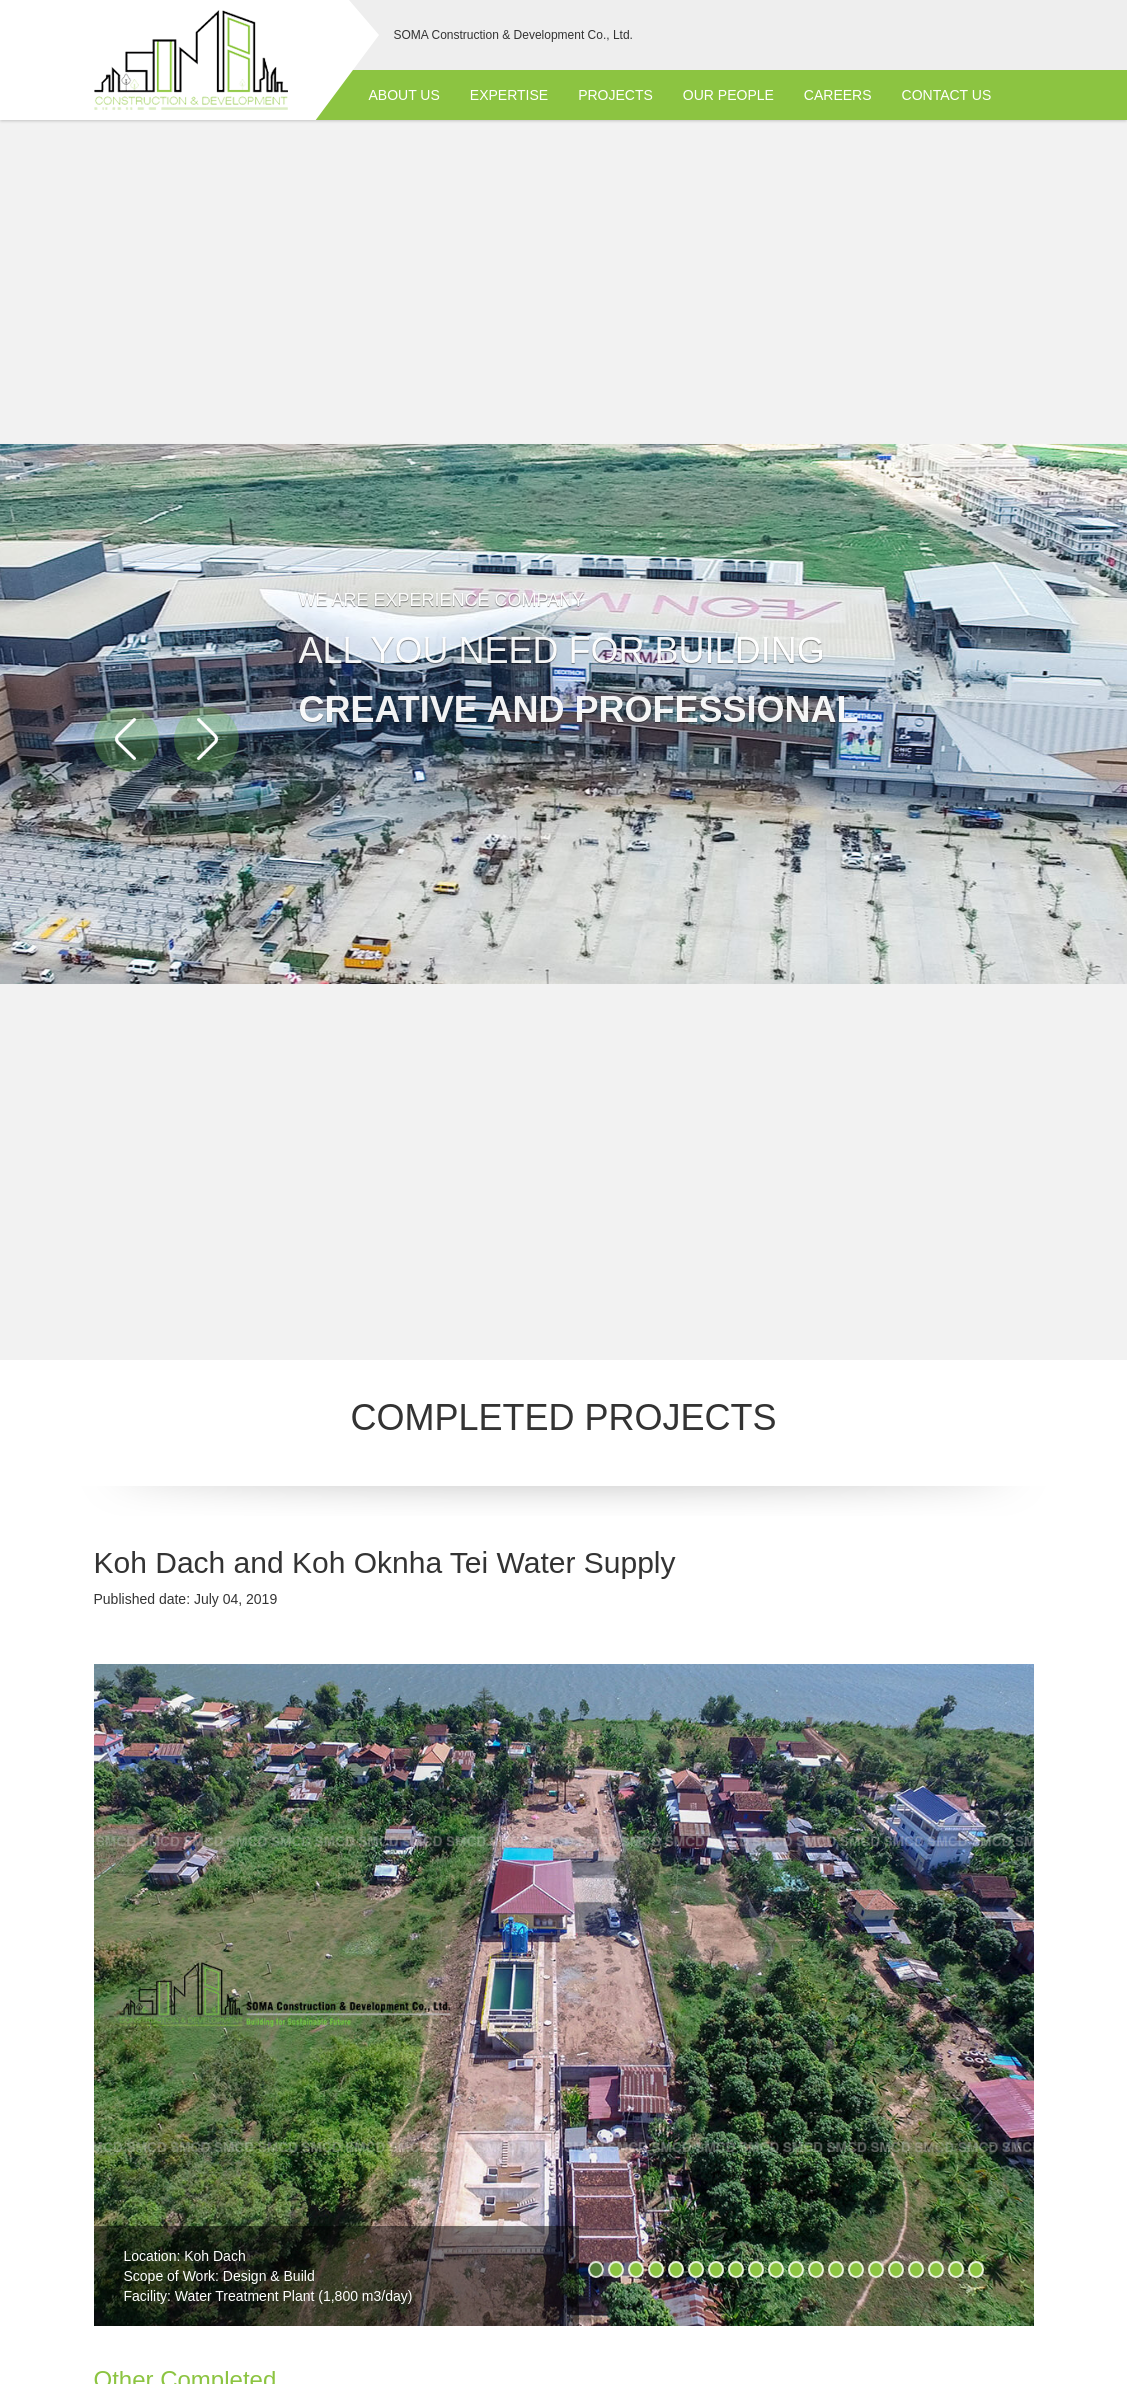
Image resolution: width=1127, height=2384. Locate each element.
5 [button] (676, 2269)
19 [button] (956, 2269)
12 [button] (816, 2269)
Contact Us (947, 95)
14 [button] (856, 2269)
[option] (564, 2002)
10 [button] (776, 2269)
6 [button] (696, 2269)
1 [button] (596, 2269)
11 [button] (796, 2269)
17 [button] (916, 2269)
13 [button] (836, 2269)
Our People (728, 95)
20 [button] (976, 2269)
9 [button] (756, 2269)
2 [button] (616, 2269)
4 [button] (656, 2269)
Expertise (509, 95)
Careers (838, 95)
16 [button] (896, 2269)
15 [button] (876, 2269)
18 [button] (936, 2269)
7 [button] (716, 2269)
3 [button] (636, 2269)
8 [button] (736, 2269)
